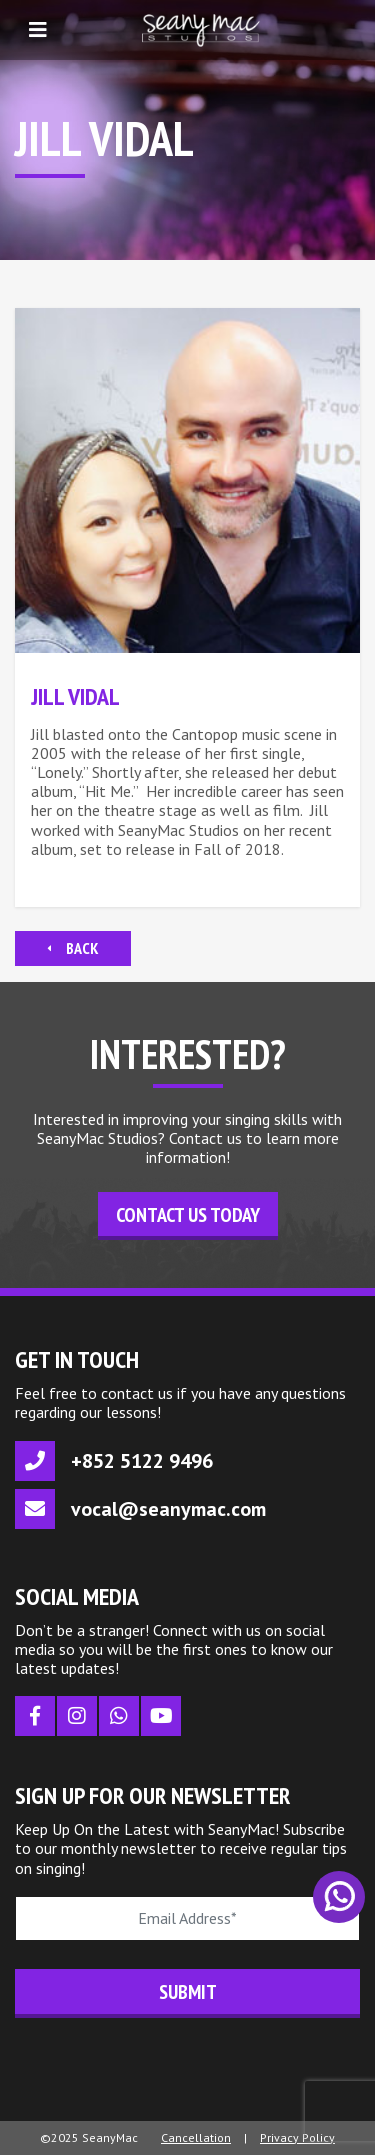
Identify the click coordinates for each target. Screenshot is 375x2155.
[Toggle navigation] (38, 30)
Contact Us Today (188, 1215)
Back (73, 948)
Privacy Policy (297, 2137)
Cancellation (196, 2137)
